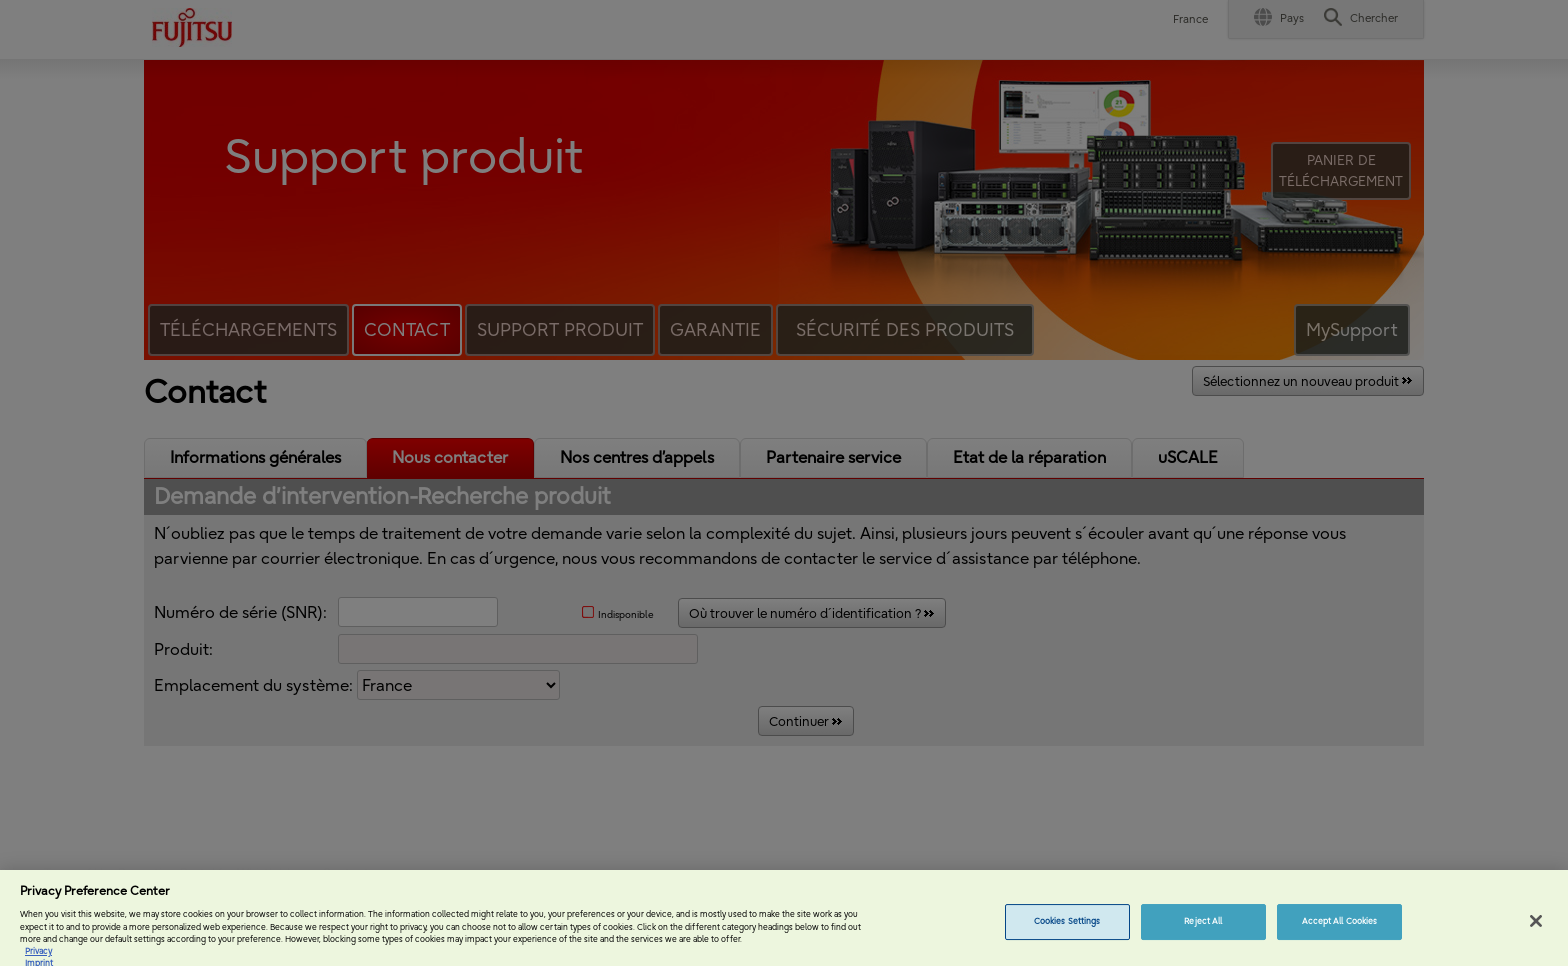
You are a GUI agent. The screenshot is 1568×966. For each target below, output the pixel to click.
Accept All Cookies (1339, 928)
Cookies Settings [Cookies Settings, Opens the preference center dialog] (1067, 928)
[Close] (1536, 928)
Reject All (1203, 928)
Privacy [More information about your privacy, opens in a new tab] (38, 958)
